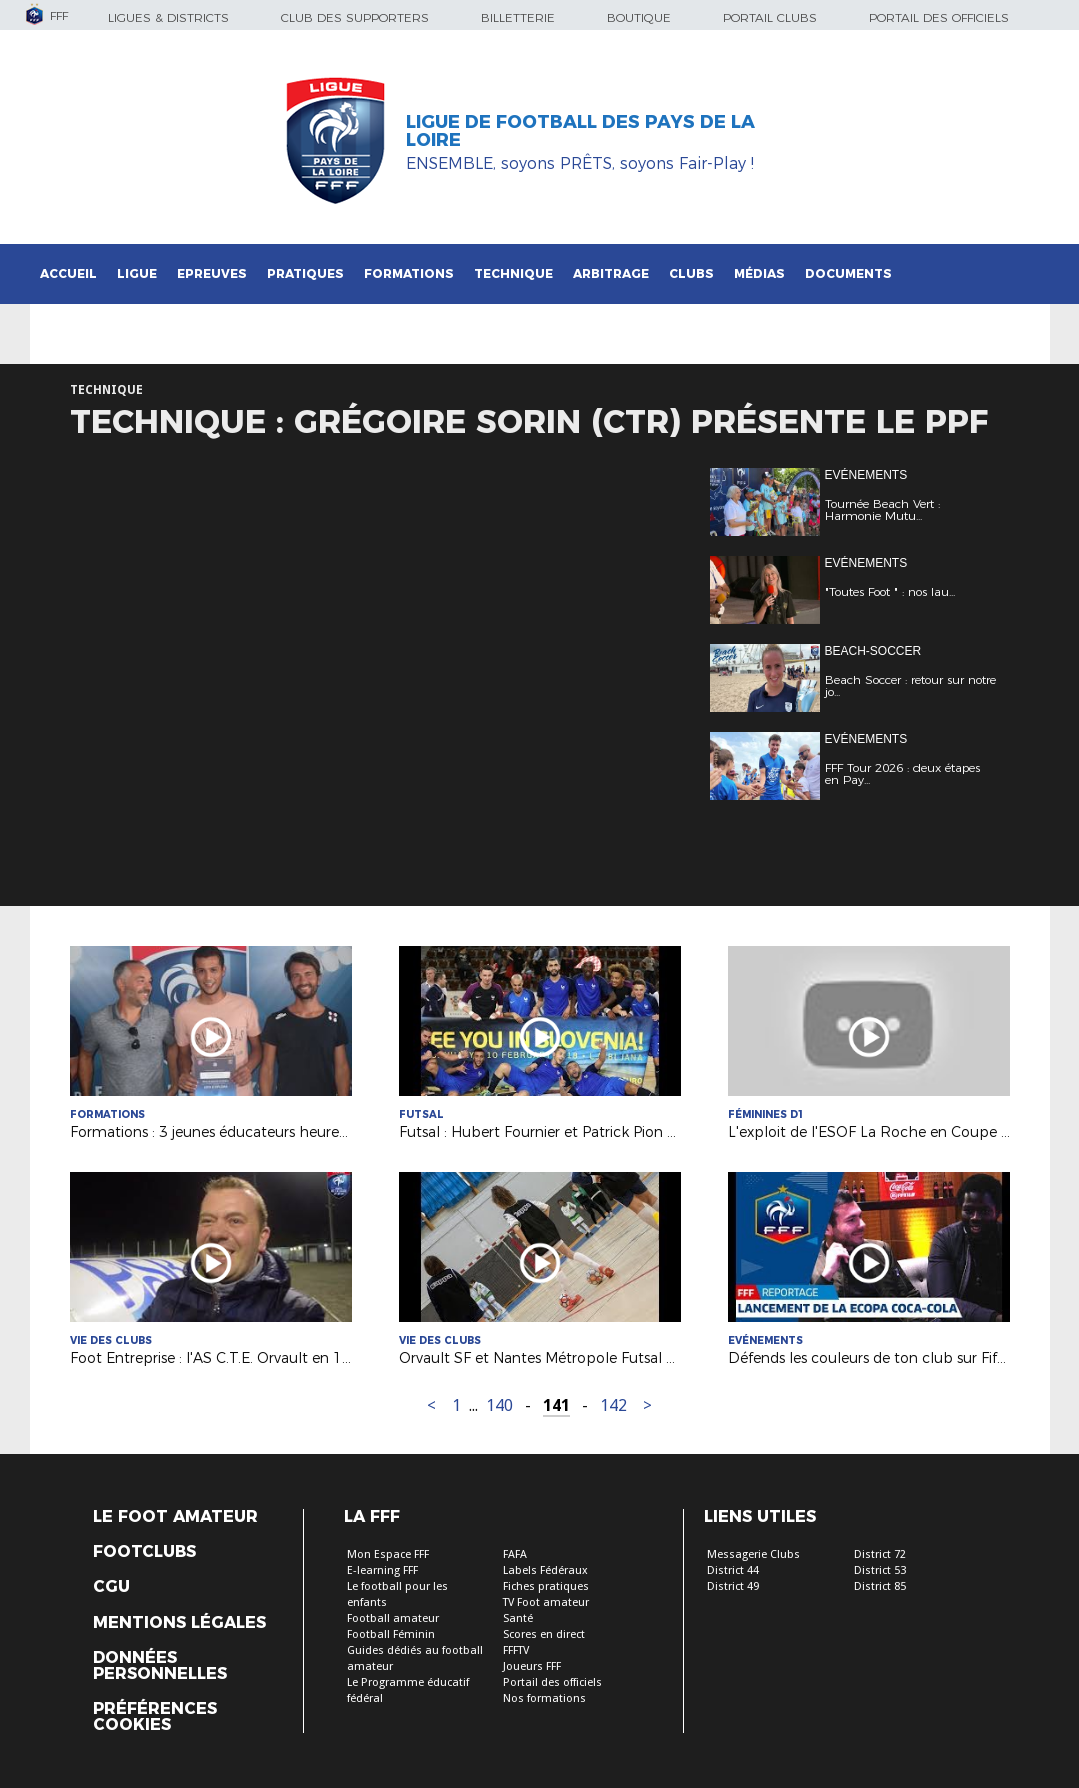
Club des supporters (355, 17)
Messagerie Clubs (753, 1554)
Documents (848, 273)
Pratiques (305, 273)
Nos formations (544, 1698)
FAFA (515, 1554)
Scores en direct (544, 1634)
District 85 (880, 1586)
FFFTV (516, 1650)
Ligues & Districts (168, 17)
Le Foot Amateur (175, 1517)
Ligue (137, 273)
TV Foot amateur (546, 1602)
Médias (759, 273)
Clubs (691, 273)
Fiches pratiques (546, 1586)
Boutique (639, 17)
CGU (111, 1587)
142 (613, 1405)
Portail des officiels (939, 17)
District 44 (733, 1570)
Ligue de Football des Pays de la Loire (580, 131)
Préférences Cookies (155, 1717)
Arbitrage (611, 273)
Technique (513, 273)
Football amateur (393, 1618)
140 (499, 1405)
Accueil (68, 273)
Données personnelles (160, 1666)
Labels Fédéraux (545, 1570)
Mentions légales (179, 1623)
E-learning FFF (382, 1570)
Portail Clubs (770, 17)
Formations (409, 273)
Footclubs (144, 1552)
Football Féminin (391, 1634)
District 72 (880, 1554)
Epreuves (212, 273)
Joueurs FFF (532, 1666)
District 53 (880, 1570)
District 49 (733, 1586)
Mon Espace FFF (388, 1554)
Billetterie (518, 17)
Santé (518, 1618)
